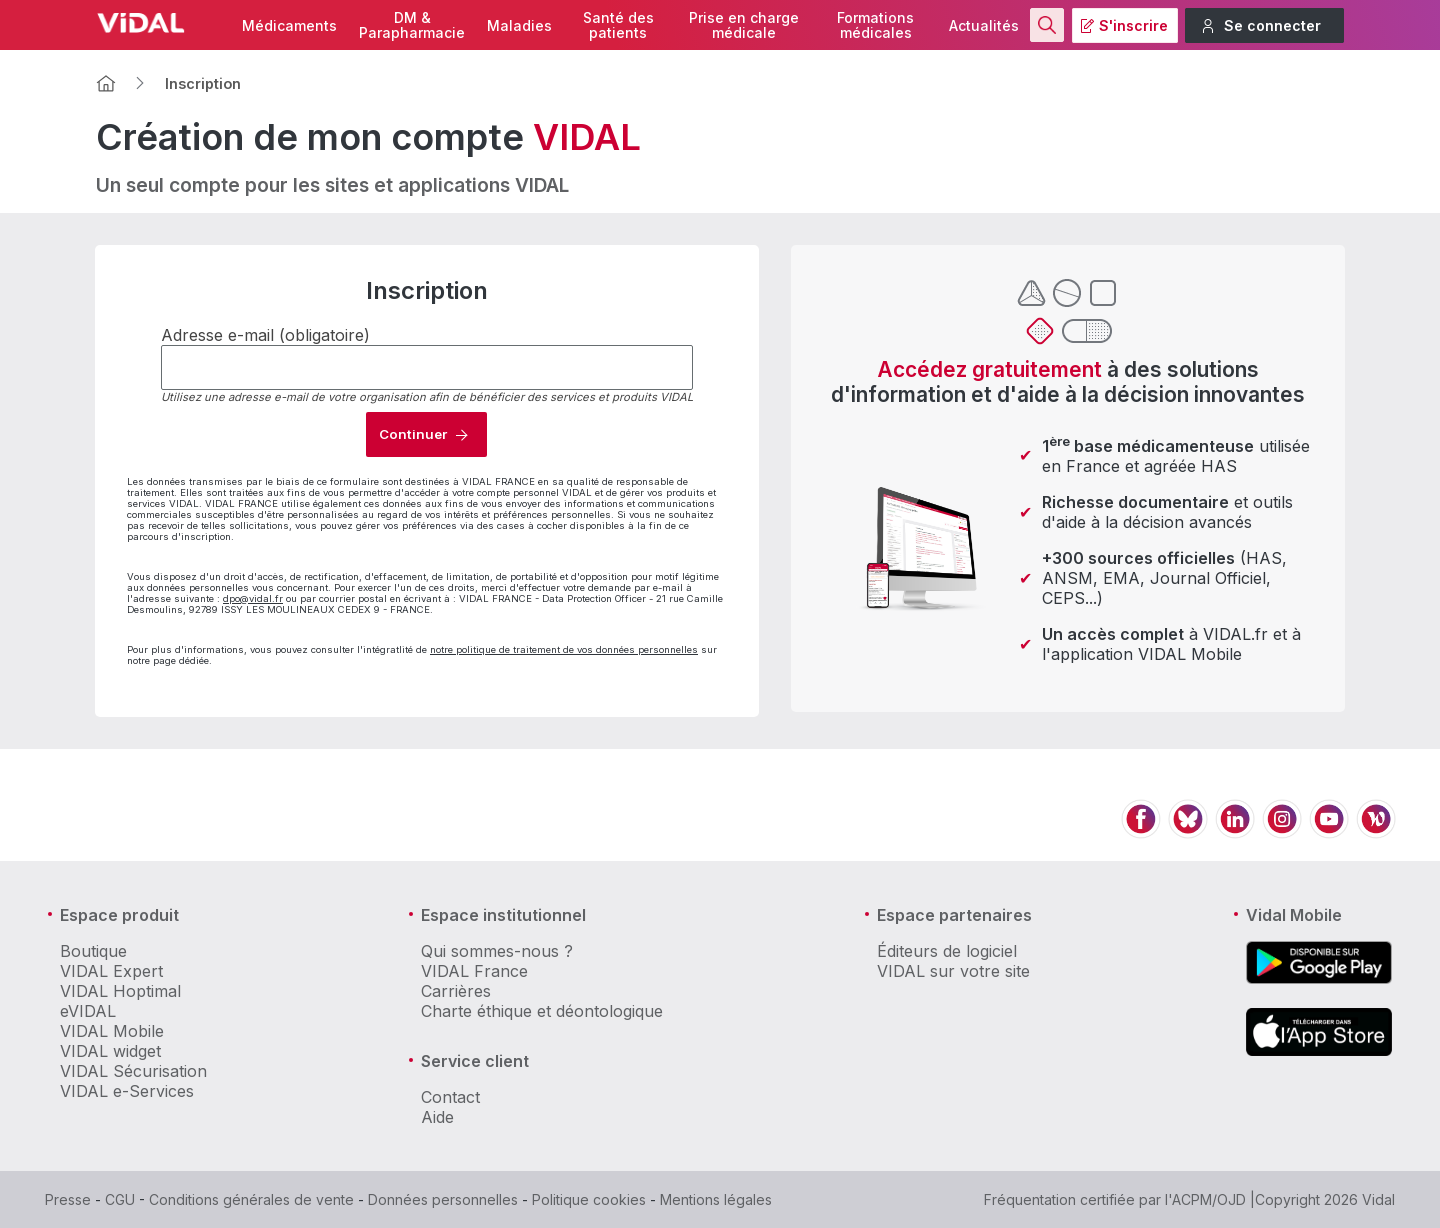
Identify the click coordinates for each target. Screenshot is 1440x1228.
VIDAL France (474, 971)
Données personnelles (443, 1199)
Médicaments (289, 25)
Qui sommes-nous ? (497, 951)
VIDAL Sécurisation (133, 1071)
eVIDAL (88, 1011)
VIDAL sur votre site (953, 971)
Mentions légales (716, 1199)
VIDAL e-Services (127, 1091)
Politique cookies (589, 1199)
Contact (450, 1097)
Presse (68, 1199)
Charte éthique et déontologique (542, 1011)
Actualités (984, 25)
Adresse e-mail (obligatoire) (265, 335)
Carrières (456, 991)
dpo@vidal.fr (253, 598)
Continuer (413, 434)
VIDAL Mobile (112, 1031)
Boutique (93, 951)
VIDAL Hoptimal (120, 991)
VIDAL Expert (111, 971)
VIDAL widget (110, 1051)
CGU (120, 1199)
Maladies (519, 25)
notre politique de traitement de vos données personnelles (564, 649)
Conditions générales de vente (251, 1199)
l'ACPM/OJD (1205, 1199)
